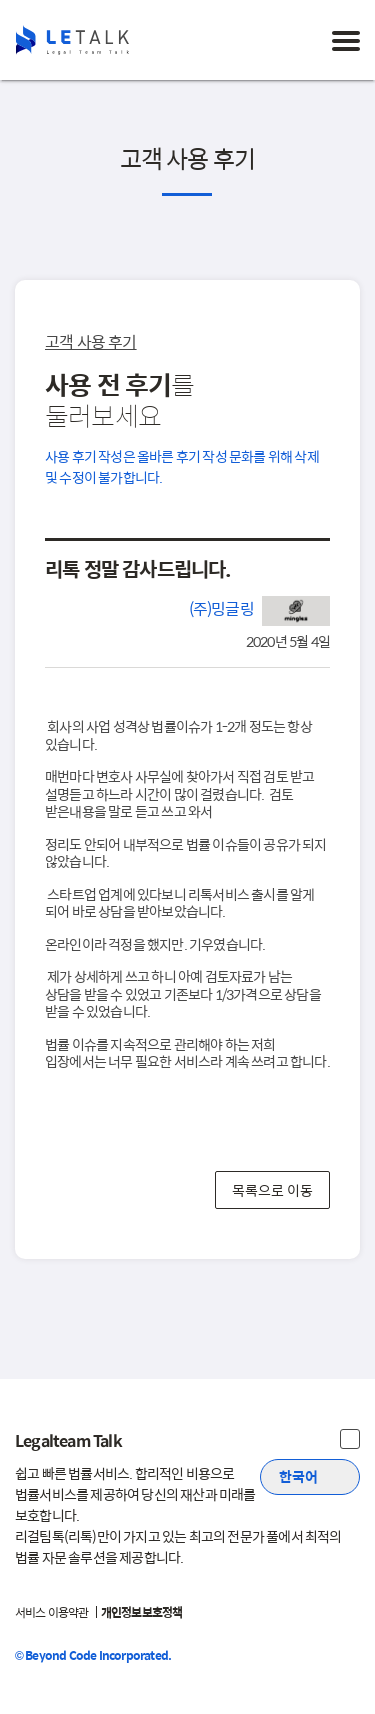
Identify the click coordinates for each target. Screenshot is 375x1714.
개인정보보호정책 (142, 1612)
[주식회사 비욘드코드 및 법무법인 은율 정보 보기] (350, 1439)
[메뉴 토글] (346, 40)
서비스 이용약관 (52, 1612)
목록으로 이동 (272, 1189)
